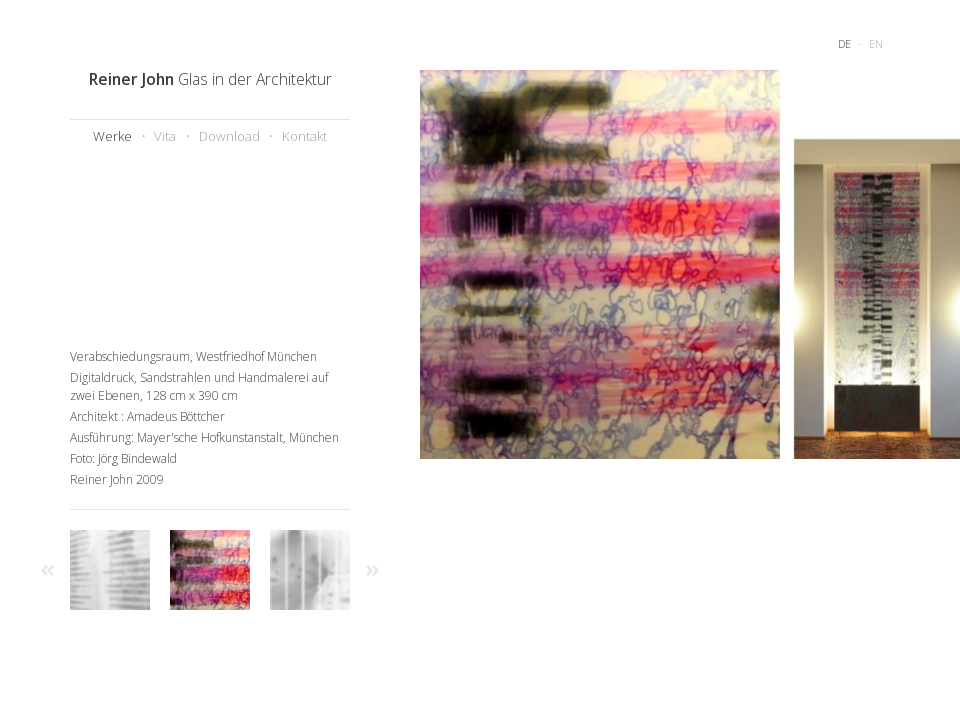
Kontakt (304, 136)
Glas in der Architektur (210, 79)
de (844, 43)
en (876, 43)
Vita (165, 136)
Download (229, 136)
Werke (112, 136)
